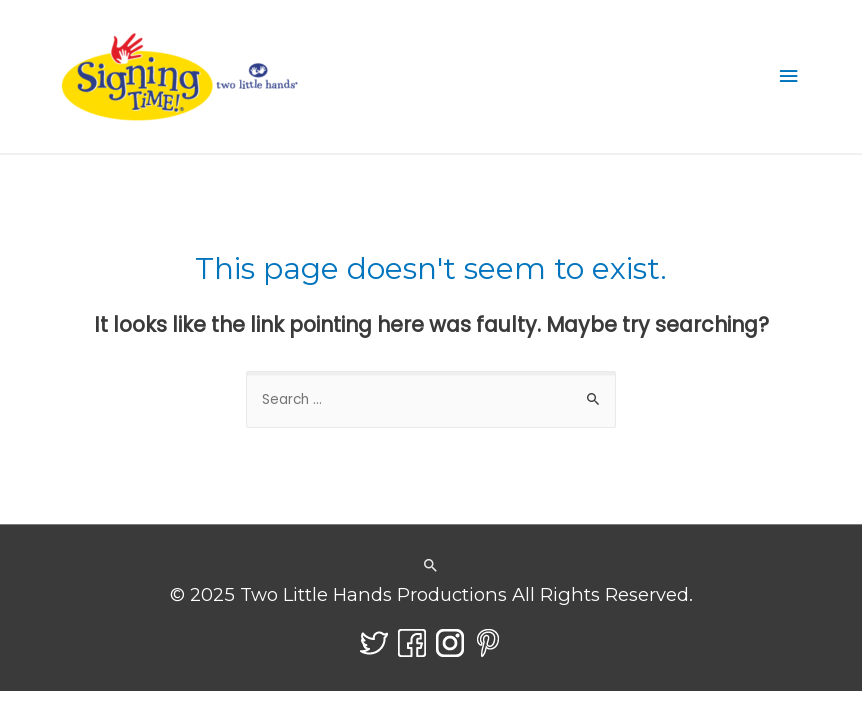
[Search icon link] (431, 566)
